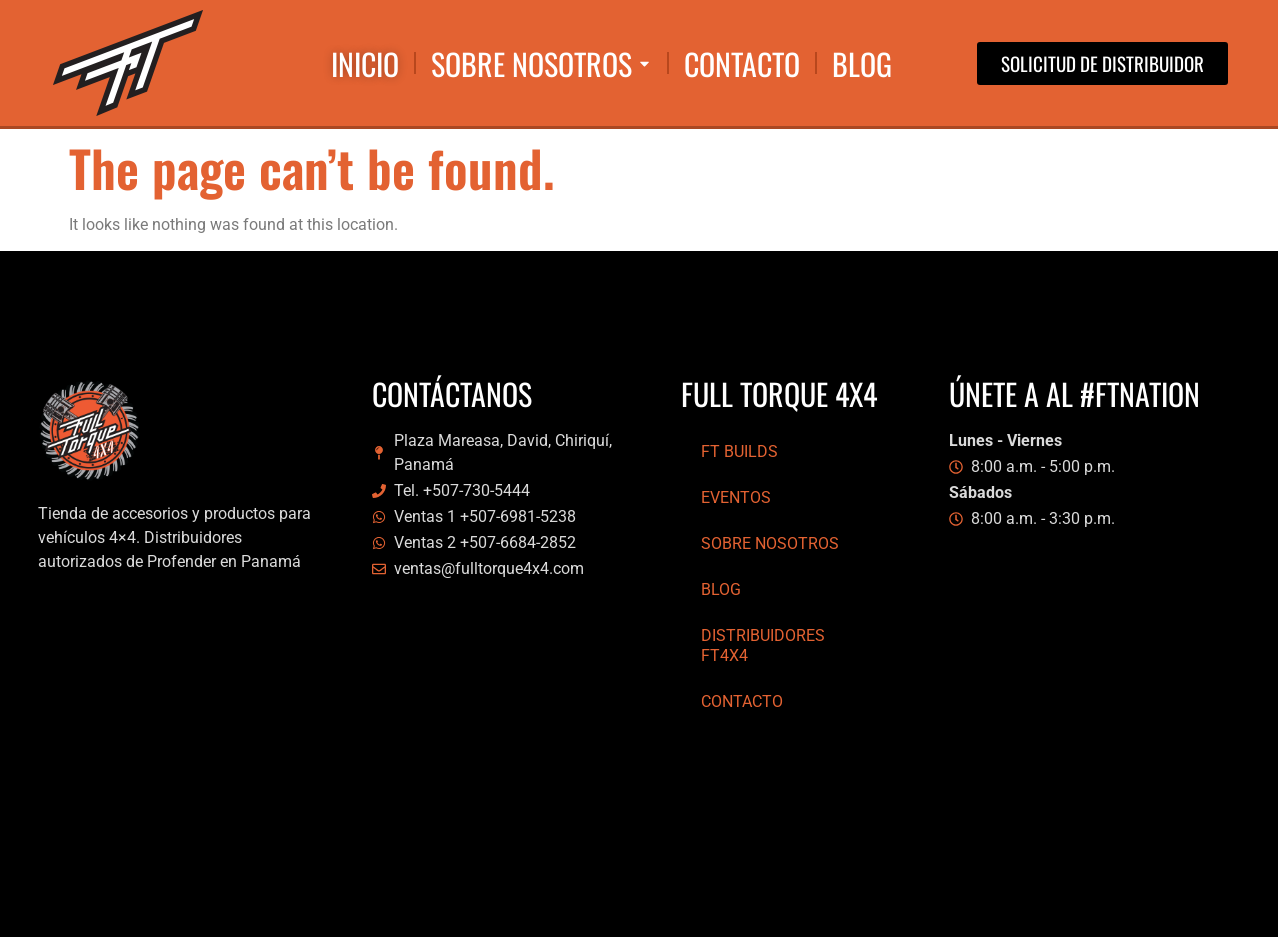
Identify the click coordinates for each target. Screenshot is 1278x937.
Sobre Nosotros (770, 543)
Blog (721, 589)
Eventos (736, 497)
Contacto (742, 701)
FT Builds (739, 451)
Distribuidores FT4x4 (763, 645)
